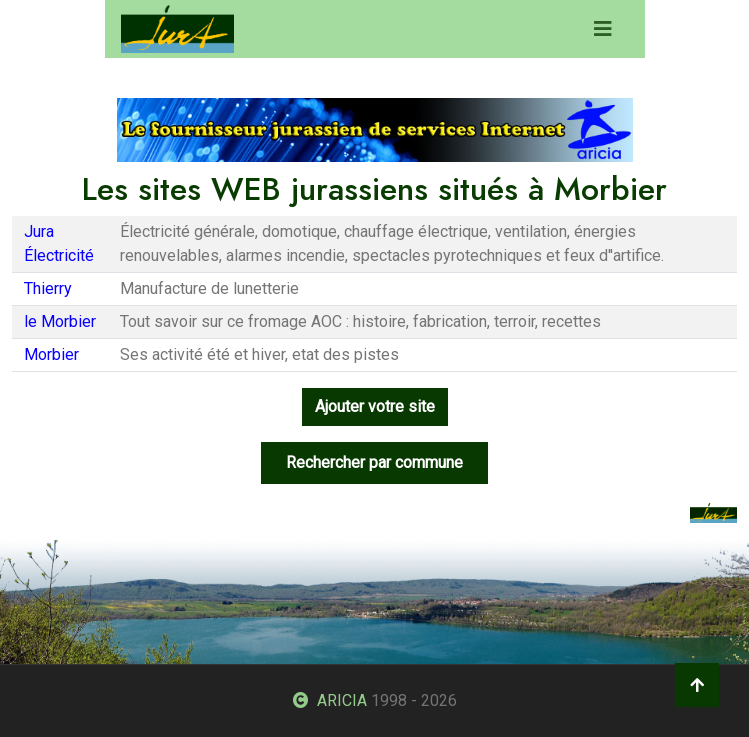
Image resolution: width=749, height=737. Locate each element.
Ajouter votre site (375, 406)
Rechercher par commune (374, 462)
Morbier (51, 354)
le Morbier (60, 321)
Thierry (48, 288)
